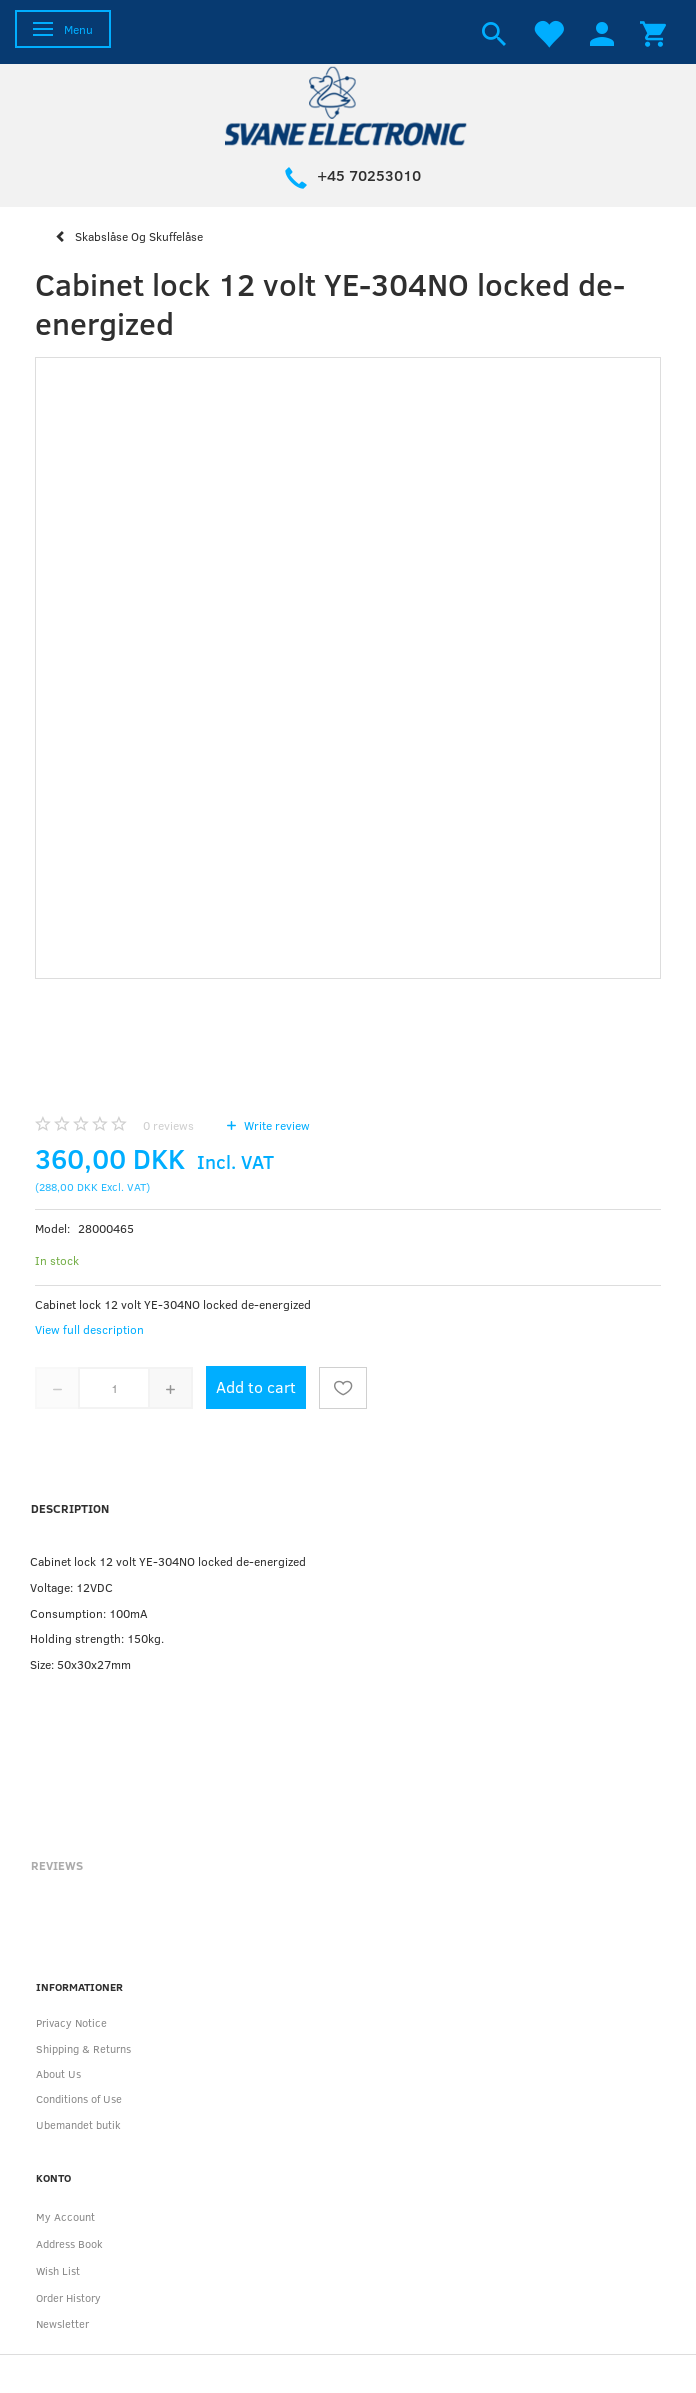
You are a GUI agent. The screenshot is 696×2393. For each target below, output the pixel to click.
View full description (89, 1329)
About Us (58, 2073)
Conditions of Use (79, 2098)
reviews (168, 1125)
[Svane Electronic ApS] (348, 104)
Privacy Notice (71, 2022)
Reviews (57, 1865)
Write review (275, 1125)
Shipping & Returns (83, 2048)
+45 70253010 (369, 175)
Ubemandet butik (78, 2124)
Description (70, 1508)
